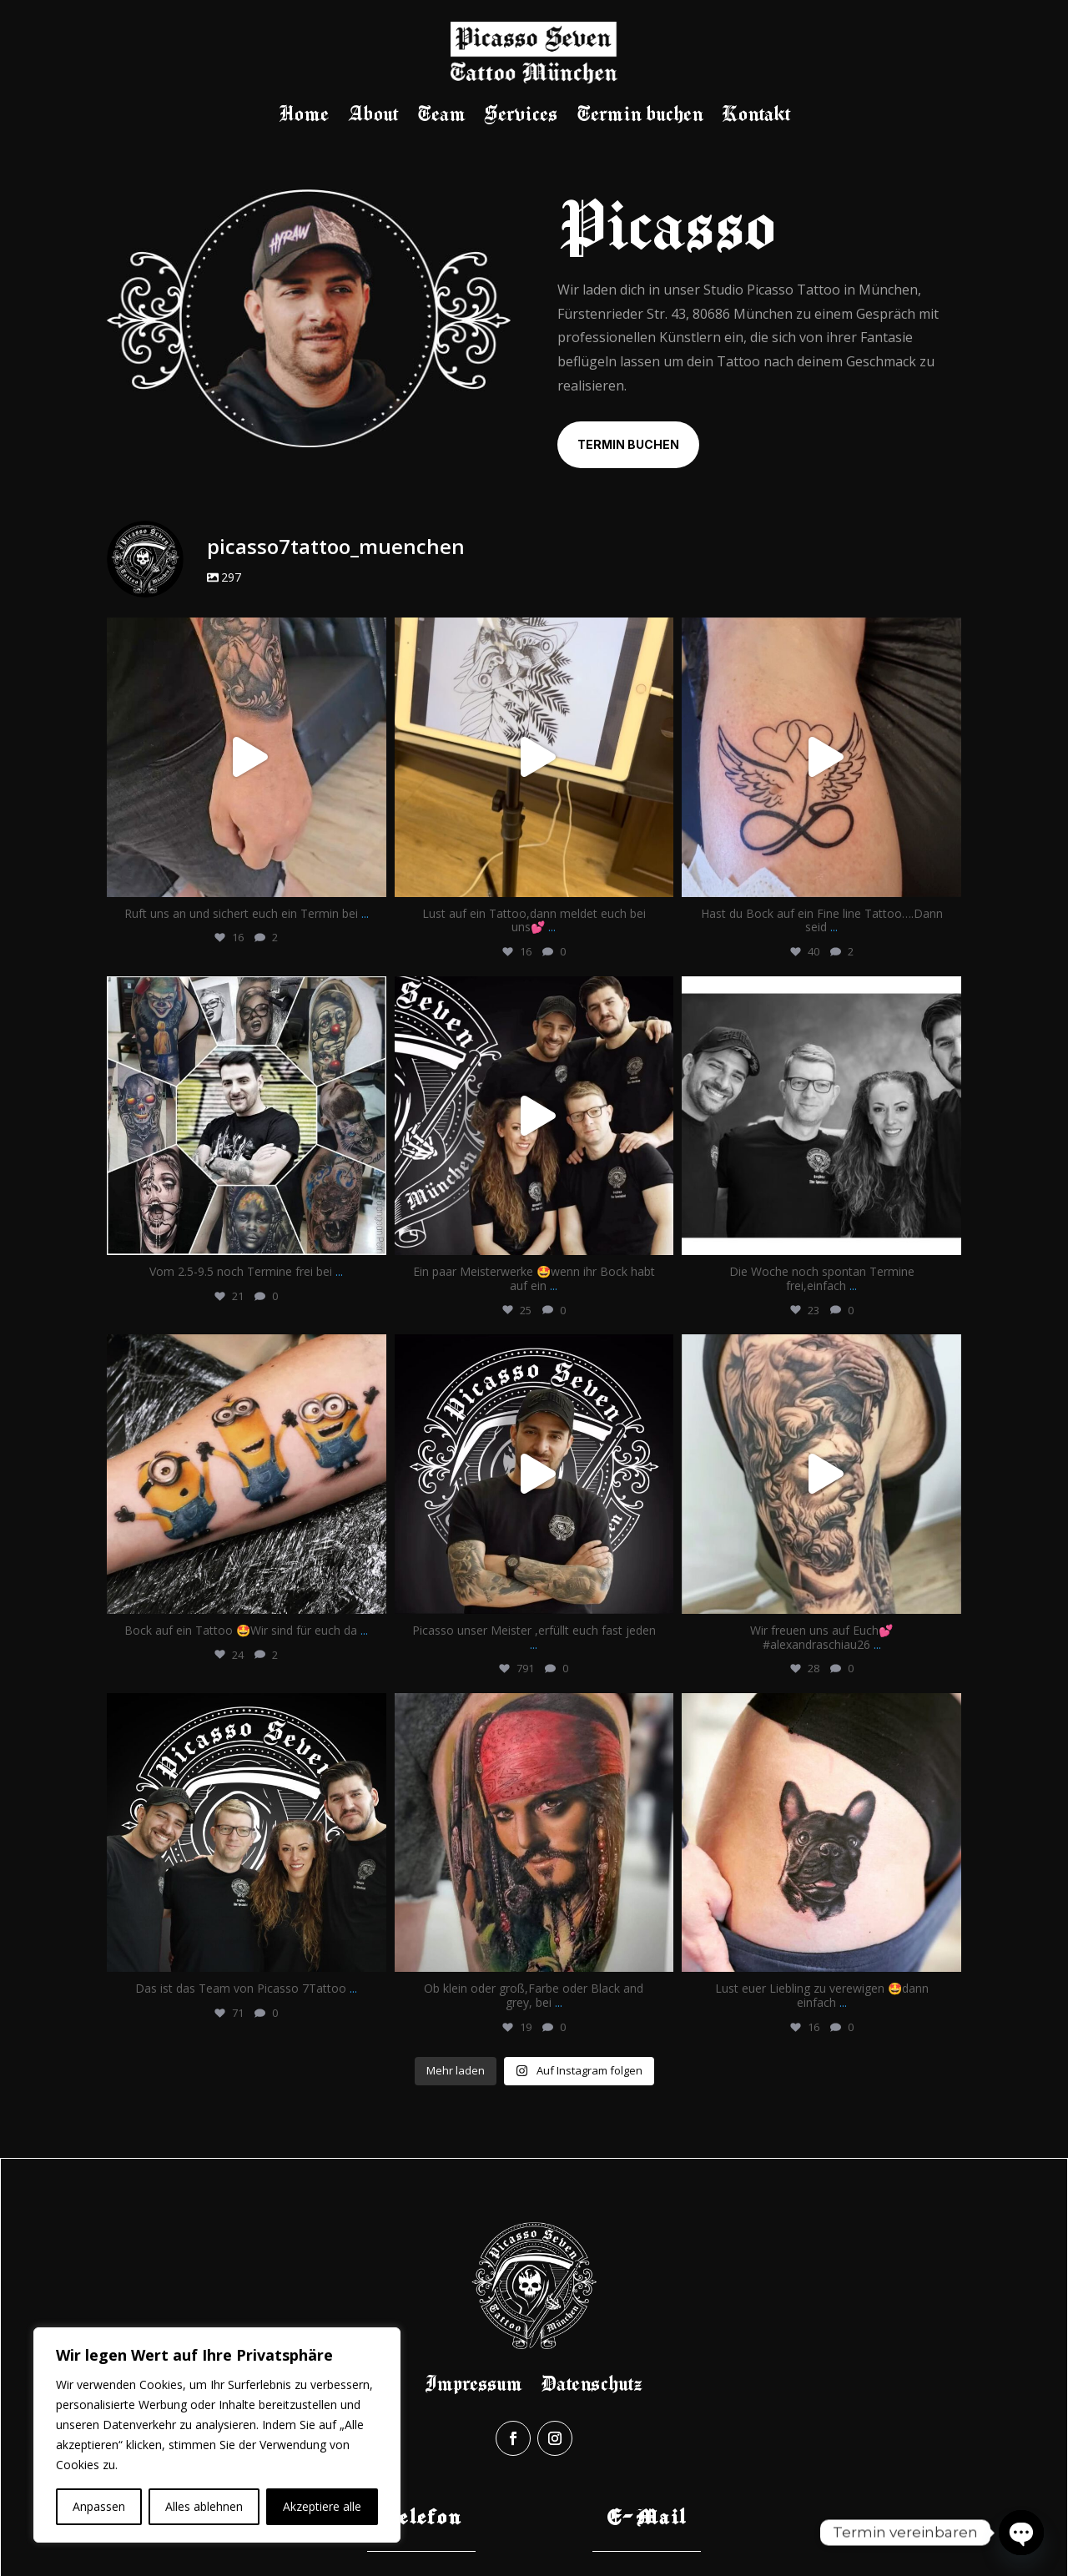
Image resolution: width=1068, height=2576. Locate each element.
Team (441, 115)
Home (304, 115)
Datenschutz (591, 2383)
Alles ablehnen (204, 2506)
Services (520, 115)
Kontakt (755, 115)
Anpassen (99, 2506)
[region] (216, 2435)
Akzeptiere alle (322, 2506)
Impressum (473, 2383)
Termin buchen (639, 115)
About (372, 115)
